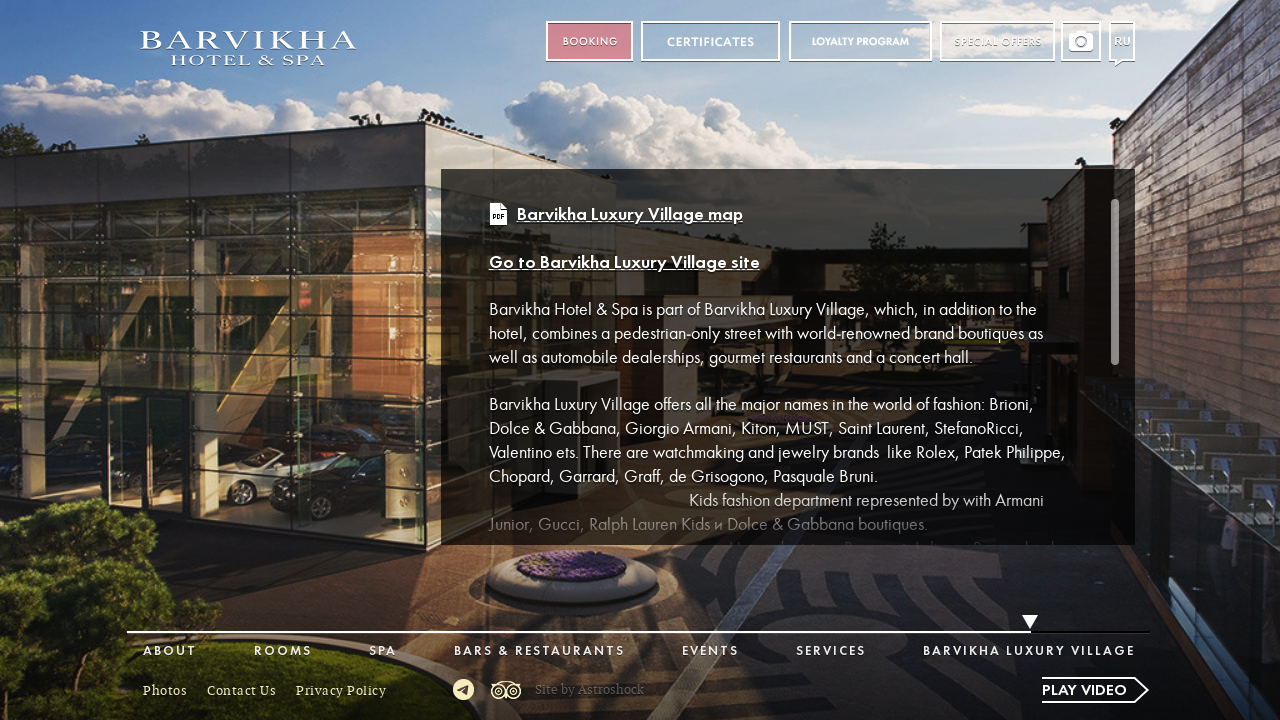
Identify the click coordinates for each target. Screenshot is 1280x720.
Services (831, 651)
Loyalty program (860, 41)
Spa (383, 651)
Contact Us (241, 691)
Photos (165, 691)
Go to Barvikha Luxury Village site (624, 263)
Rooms (283, 651)
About (170, 651)
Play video (1084, 691)
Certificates (710, 41)
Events (710, 651)
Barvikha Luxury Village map (630, 215)
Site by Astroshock (589, 690)
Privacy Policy (341, 691)
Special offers (997, 41)
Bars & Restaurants (539, 651)
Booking (589, 41)
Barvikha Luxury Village (1029, 651)
